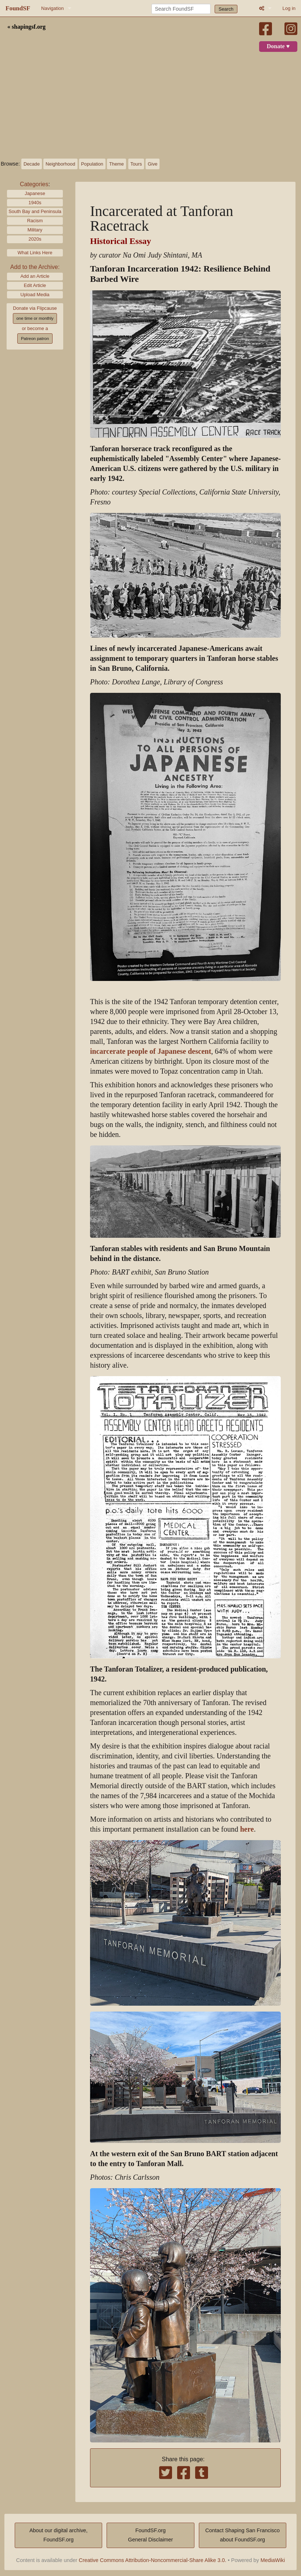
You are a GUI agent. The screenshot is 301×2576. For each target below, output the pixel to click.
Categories (34, 184)
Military (35, 230)
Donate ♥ (278, 46)
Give (152, 164)
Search (226, 9)
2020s (35, 239)
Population (92, 164)
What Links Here (35, 252)
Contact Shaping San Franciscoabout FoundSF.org (242, 2535)
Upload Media (35, 294)
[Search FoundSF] (181, 9)
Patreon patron (35, 338)
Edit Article (35, 285)
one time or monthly (34, 318)
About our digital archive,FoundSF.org (58, 2535)
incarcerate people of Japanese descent (150, 1051)
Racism (35, 220)
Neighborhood (60, 164)
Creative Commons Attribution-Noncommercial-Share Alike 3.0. (152, 2560)
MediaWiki (273, 2560)
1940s (35, 202)
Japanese (35, 193)
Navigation (52, 8)
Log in (289, 8)
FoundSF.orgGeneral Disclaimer (150, 2535)
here (247, 1829)
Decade (32, 164)
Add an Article (35, 276)
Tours (136, 164)
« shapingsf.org (26, 27)
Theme (116, 164)
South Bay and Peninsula (34, 211)
